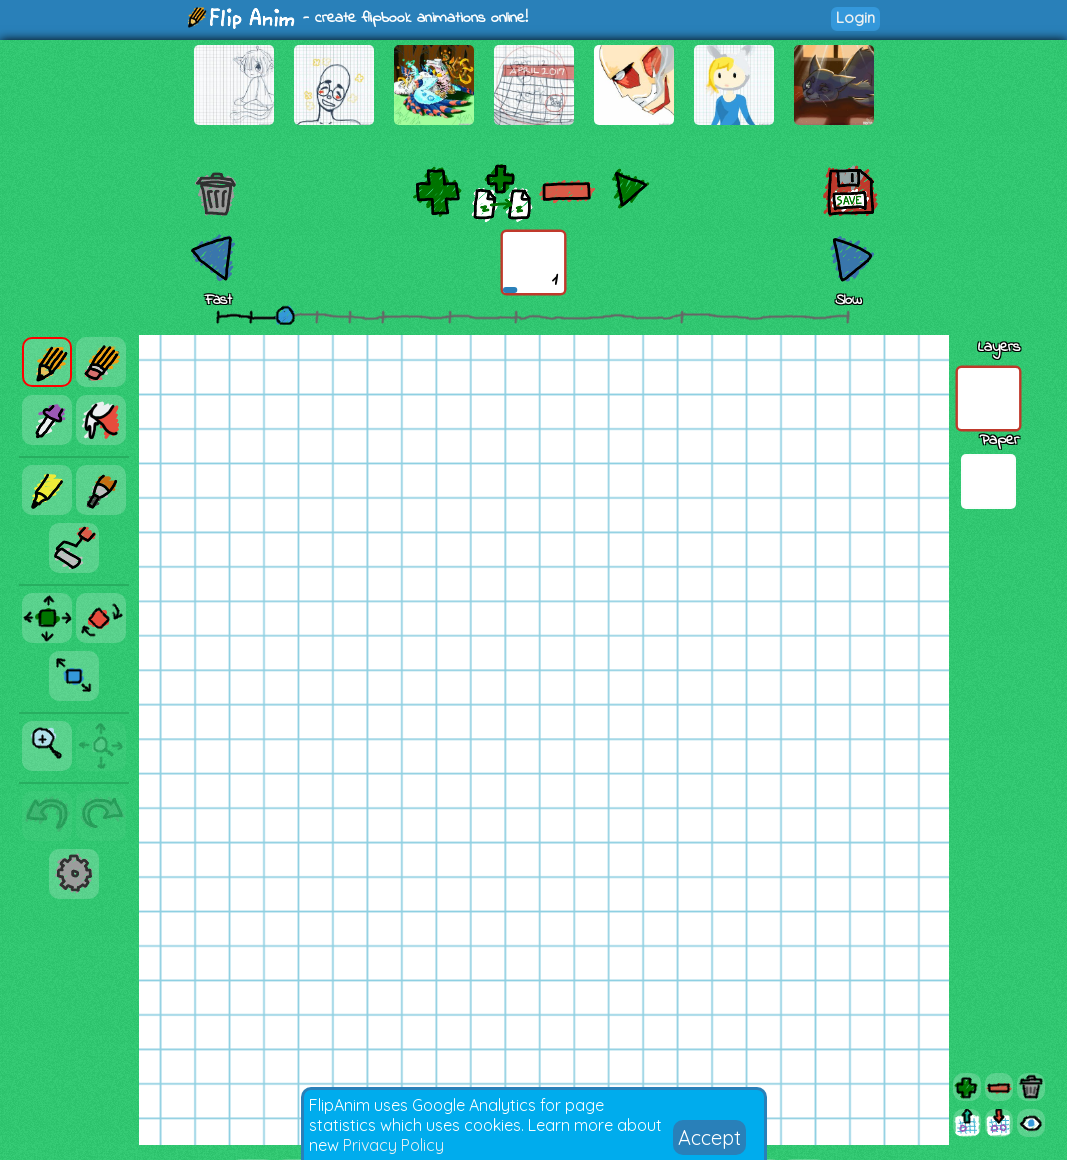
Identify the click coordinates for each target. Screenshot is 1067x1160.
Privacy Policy (393, 1145)
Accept (709, 1137)
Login (855, 17)
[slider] (285, 315)
